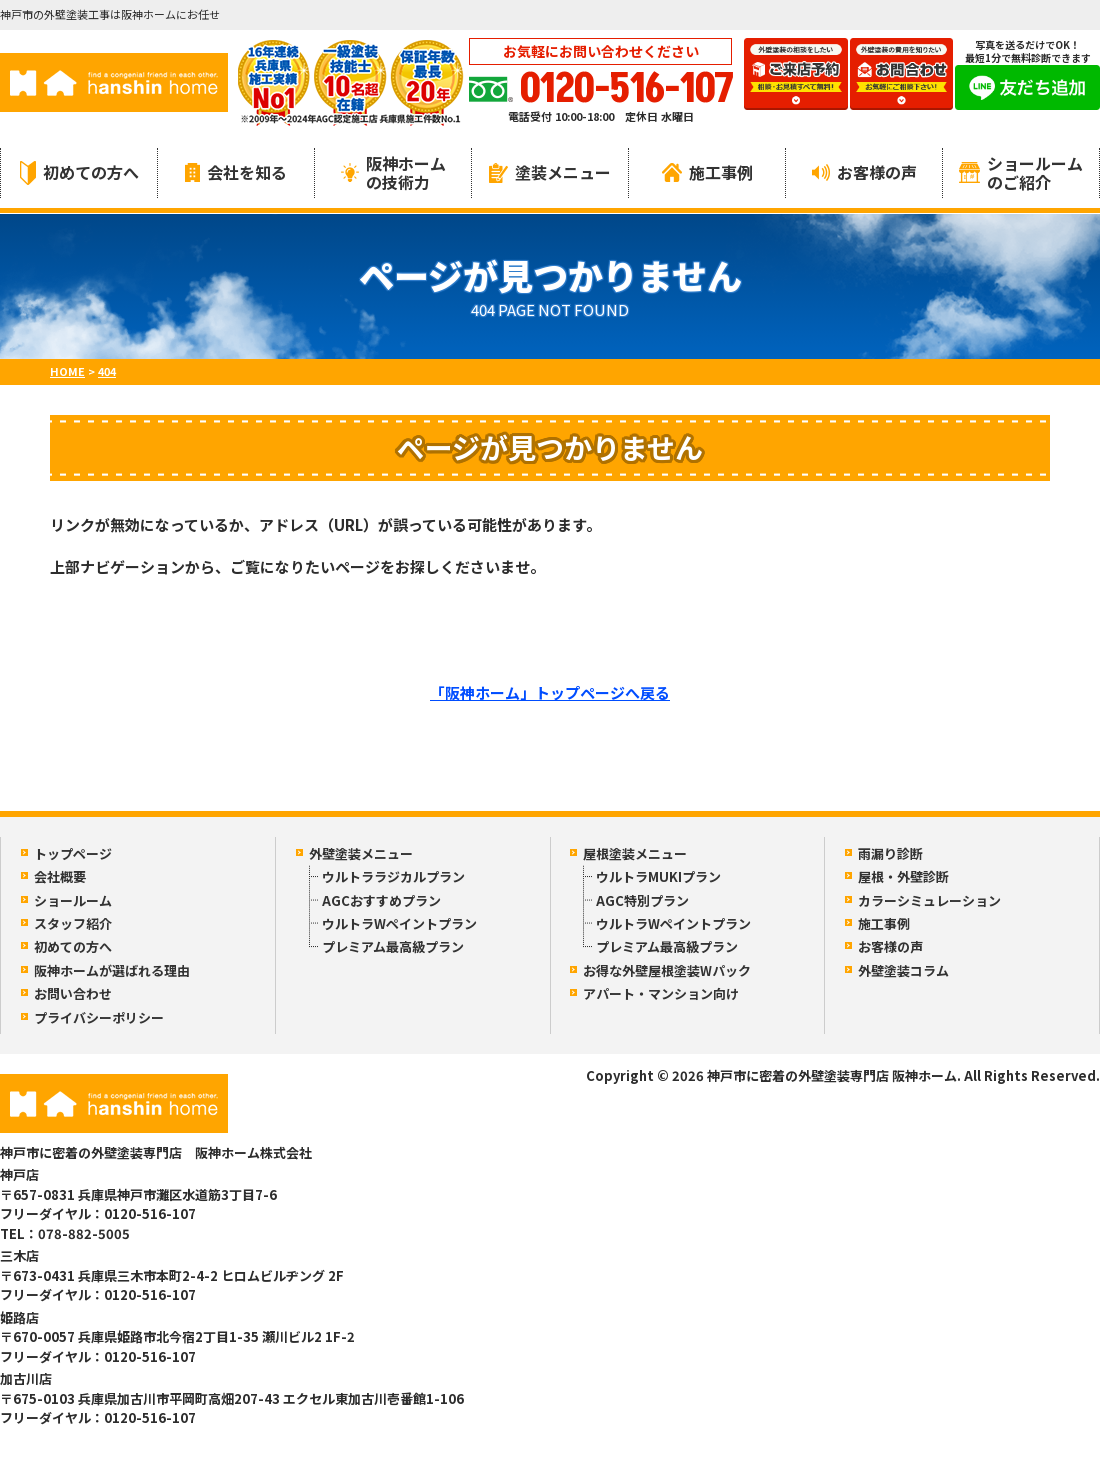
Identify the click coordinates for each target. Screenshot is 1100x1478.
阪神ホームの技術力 (393, 172)
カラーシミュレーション (929, 900)
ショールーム (73, 900)
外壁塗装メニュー (361, 853)
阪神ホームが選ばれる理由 (112, 970)
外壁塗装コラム (903, 970)
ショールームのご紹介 (1021, 172)
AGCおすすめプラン (381, 900)
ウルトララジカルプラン (393, 876)
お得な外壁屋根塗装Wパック (667, 970)
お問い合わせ (73, 993)
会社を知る (236, 172)
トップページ (73, 853)
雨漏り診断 (890, 853)
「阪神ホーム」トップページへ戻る (550, 692)
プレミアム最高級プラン (393, 946)
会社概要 (60, 876)
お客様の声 (864, 172)
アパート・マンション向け (661, 993)
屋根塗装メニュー (635, 853)
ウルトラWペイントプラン (399, 923)
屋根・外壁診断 (903, 876)
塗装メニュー (550, 172)
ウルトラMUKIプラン (658, 876)
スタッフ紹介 (73, 923)
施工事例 (707, 172)
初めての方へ (79, 172)
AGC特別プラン (642, 900)
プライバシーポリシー (99, 1017)
